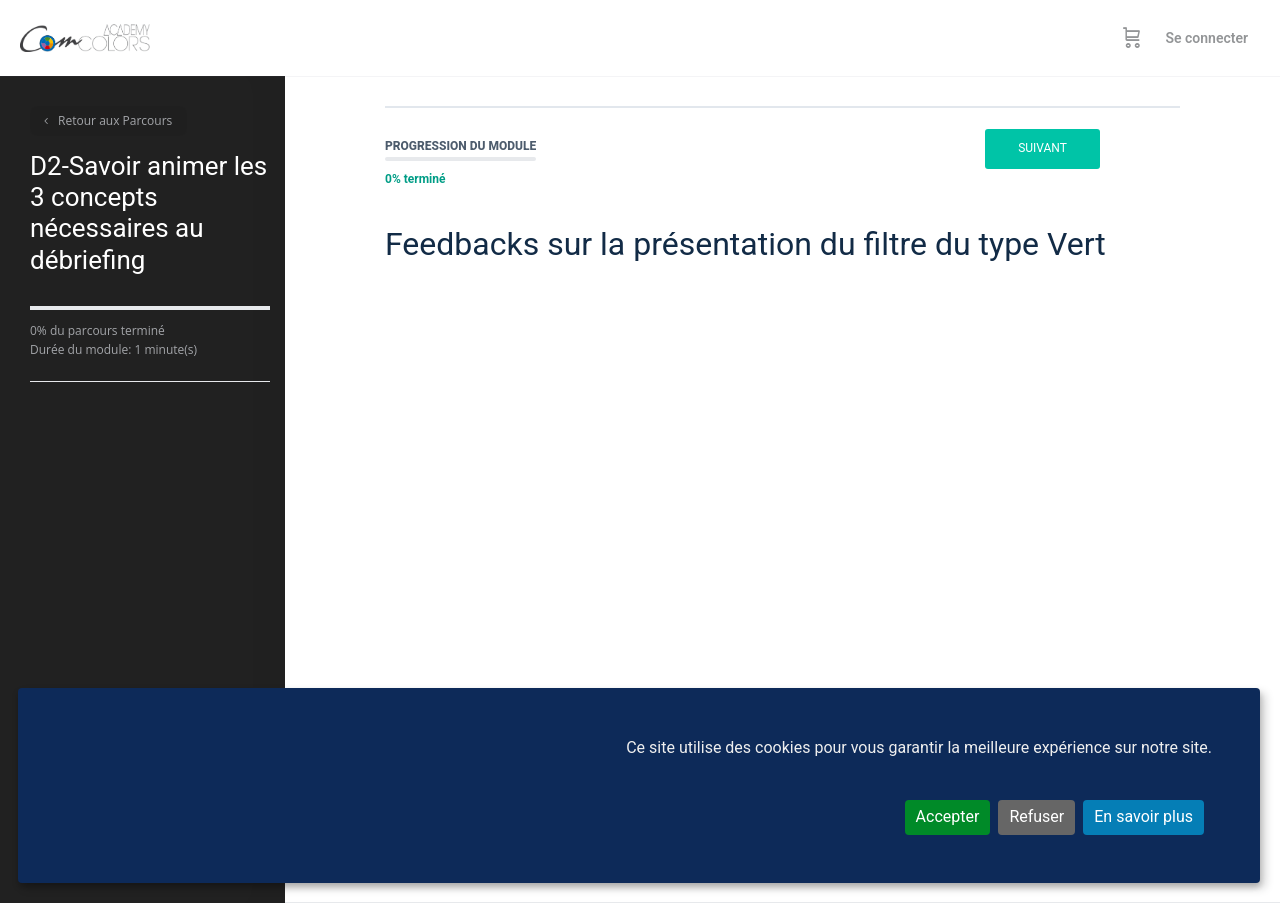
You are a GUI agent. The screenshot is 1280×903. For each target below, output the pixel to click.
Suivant (1042, 148)
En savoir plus (1143, 816)
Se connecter (1206, 38)
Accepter (948, 816)
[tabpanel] (782, 526)
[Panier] (1132, 38)
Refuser (1036, 816)
